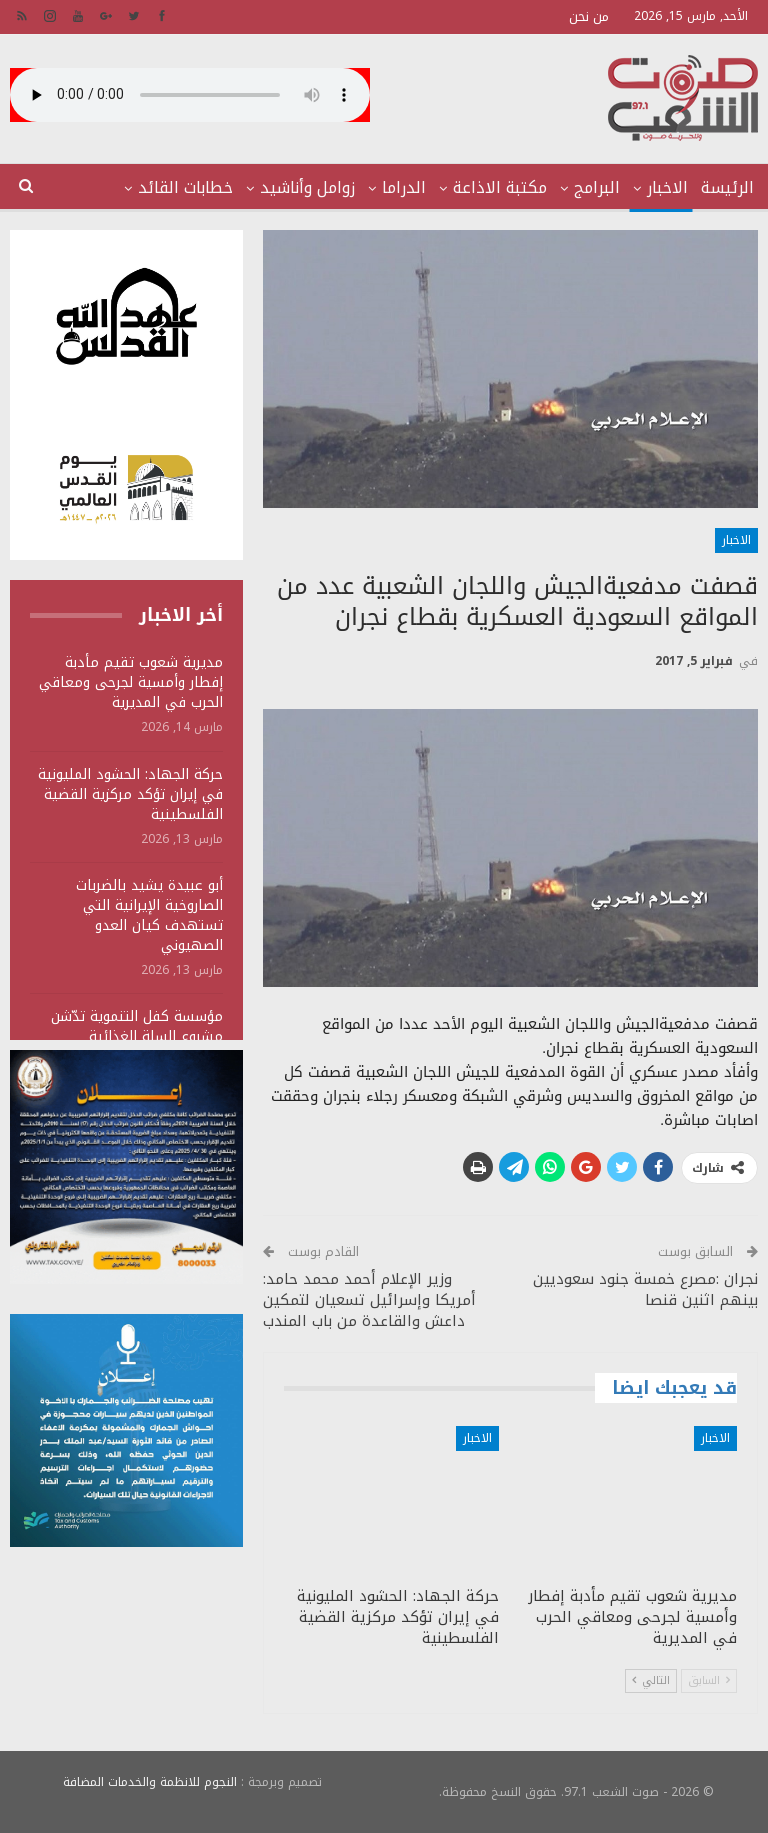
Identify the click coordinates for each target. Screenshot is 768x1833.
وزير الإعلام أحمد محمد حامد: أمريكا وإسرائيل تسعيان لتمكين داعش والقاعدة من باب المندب (369, 1300)
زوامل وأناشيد (307, 187)
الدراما (404, 187)
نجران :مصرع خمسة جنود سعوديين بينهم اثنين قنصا (645, 1289)
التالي (651, 1680)
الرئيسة (727, 187)
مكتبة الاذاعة (500, 187)
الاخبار (667, 187)
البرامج (597, 187)
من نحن (589, 16)
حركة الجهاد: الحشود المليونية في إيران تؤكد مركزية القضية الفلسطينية (130, 794)
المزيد (212, 187)
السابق (709, 1680)
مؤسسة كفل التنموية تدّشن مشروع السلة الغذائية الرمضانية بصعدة (137, 1036)
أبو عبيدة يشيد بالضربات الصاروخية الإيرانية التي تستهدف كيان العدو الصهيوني (149, 915)
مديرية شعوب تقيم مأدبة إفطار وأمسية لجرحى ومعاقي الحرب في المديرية (131, 682)
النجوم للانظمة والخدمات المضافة (150, 1782)
